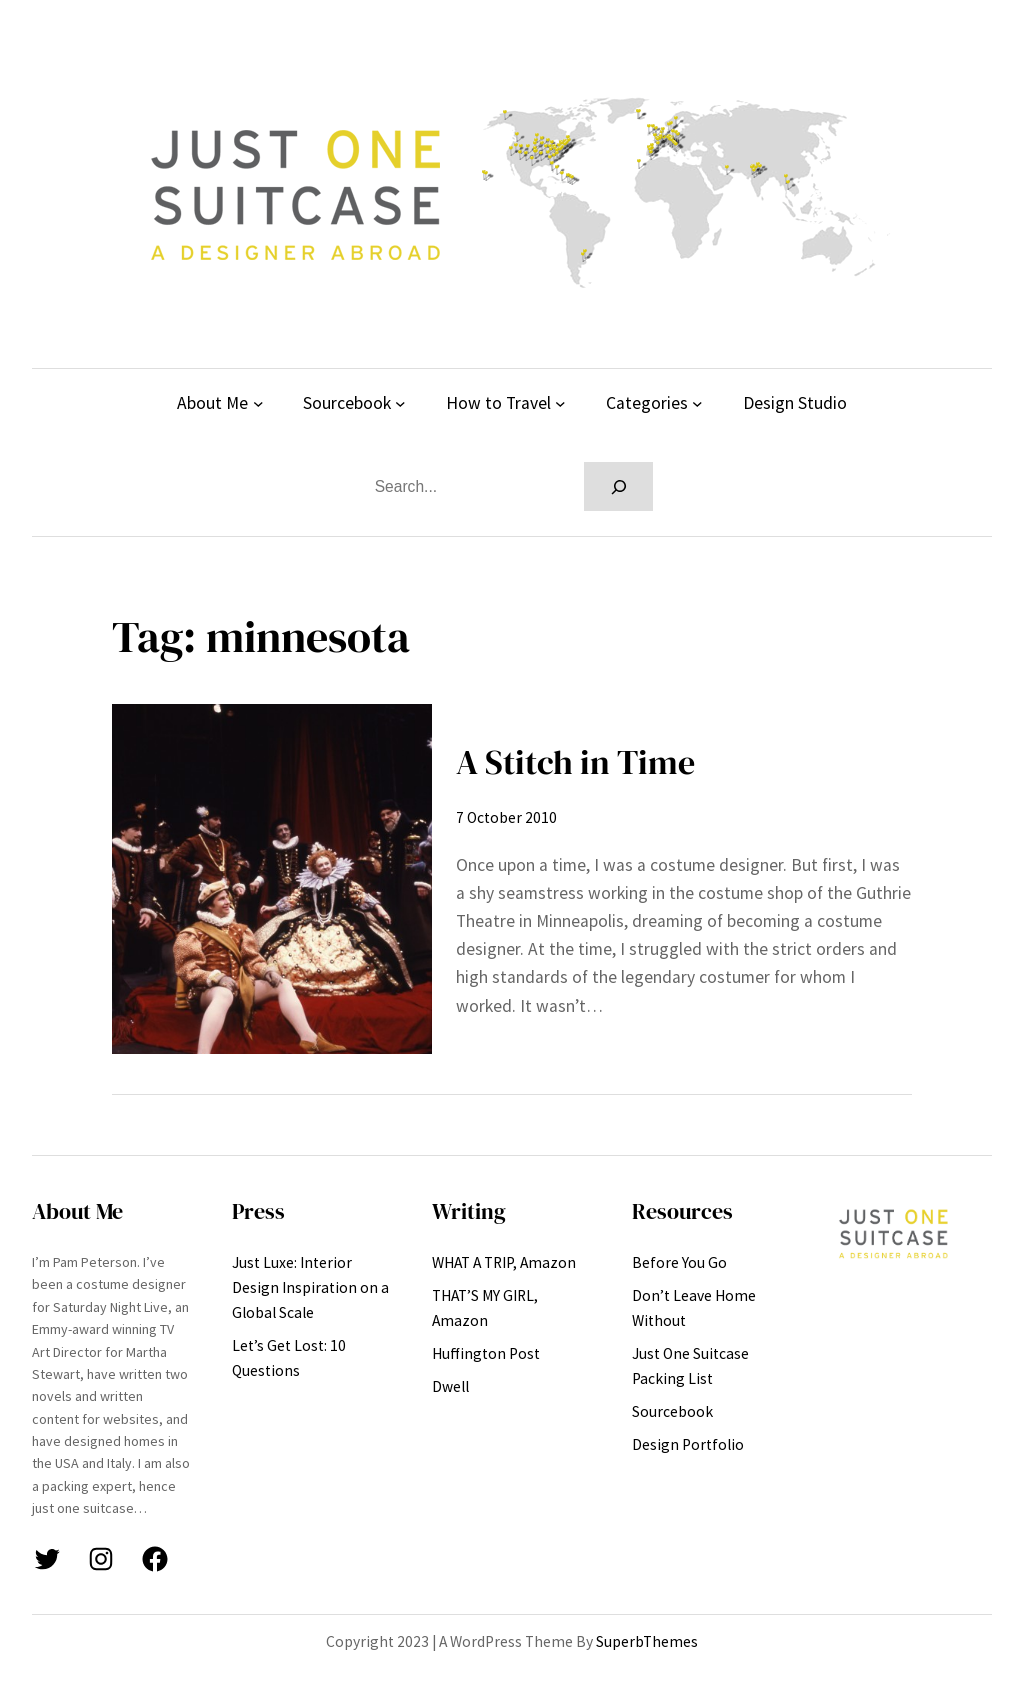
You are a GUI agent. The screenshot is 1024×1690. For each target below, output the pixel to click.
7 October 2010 (506, 817)
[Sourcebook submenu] (400, 403)
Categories (647, 403)
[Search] (619, 486)
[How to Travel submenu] (560, 403)
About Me (212, 403)
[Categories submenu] (697, 403)
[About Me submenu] (258, 403)
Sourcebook (347, 403)
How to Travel (498, 403)
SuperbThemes (647, 1641)
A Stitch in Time (575, 762)
